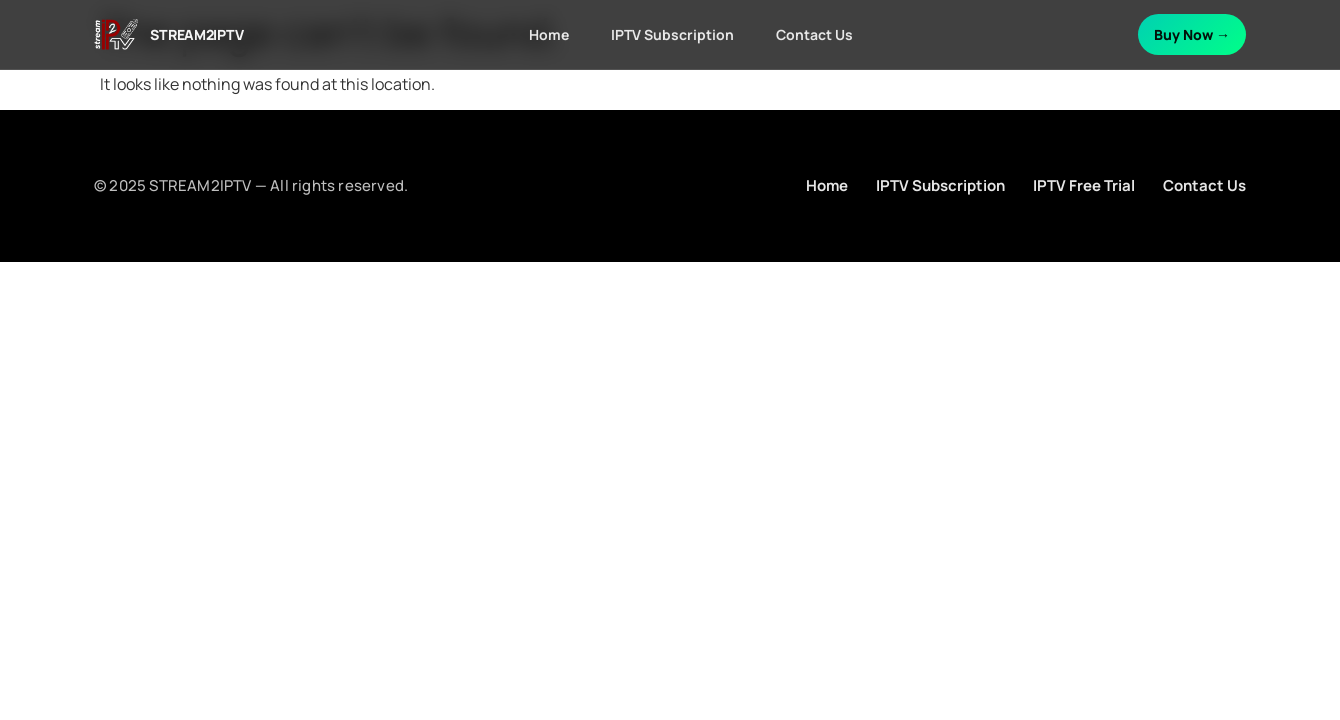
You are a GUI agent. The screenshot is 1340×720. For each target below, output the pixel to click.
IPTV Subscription (672, 34)
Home (549, 34)
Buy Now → (1192, 34)
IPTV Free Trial (1084, 185)
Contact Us (814, 34)
